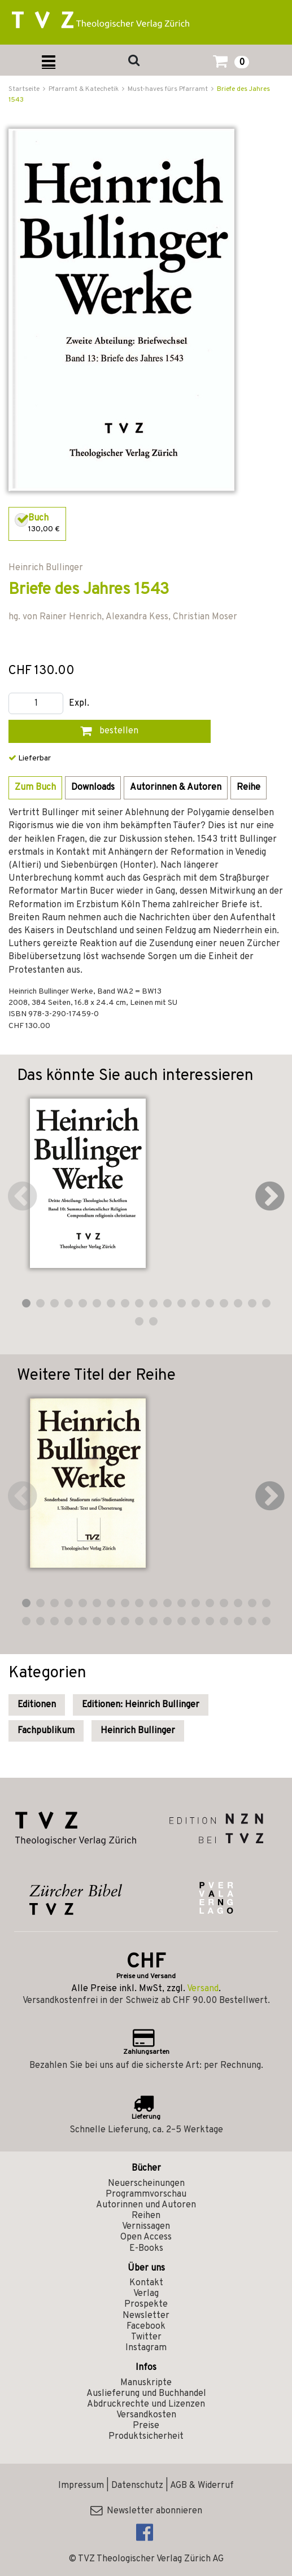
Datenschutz (137, 2485)
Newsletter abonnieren (146, 2511)
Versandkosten (146, 2415)
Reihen (146, 2215)
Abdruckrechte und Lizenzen (146, 2404)
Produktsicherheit (146, 2436)
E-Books (146, 2248)
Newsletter (146, 2315)
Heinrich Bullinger (138, 1731)
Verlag (146, 2293)
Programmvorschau (146, 2194)
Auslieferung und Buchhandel (146, 2393)
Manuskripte (146, 2383)
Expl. (79, 703)
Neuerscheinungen (146, 2183)
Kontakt (146, 2283)
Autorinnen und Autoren (146, 2205)
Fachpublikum (46, 1731)
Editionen (37, 1705)
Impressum (81, 2485)
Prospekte (146, 2304)
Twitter (146, 2337)
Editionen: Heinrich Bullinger (140, 1705)
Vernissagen (146, 2226)
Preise (146, 2425)
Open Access (146, 2237)
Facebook (146, 2326)
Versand (203, 1989)
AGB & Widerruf (202, 2485)
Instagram (146, 2348)
